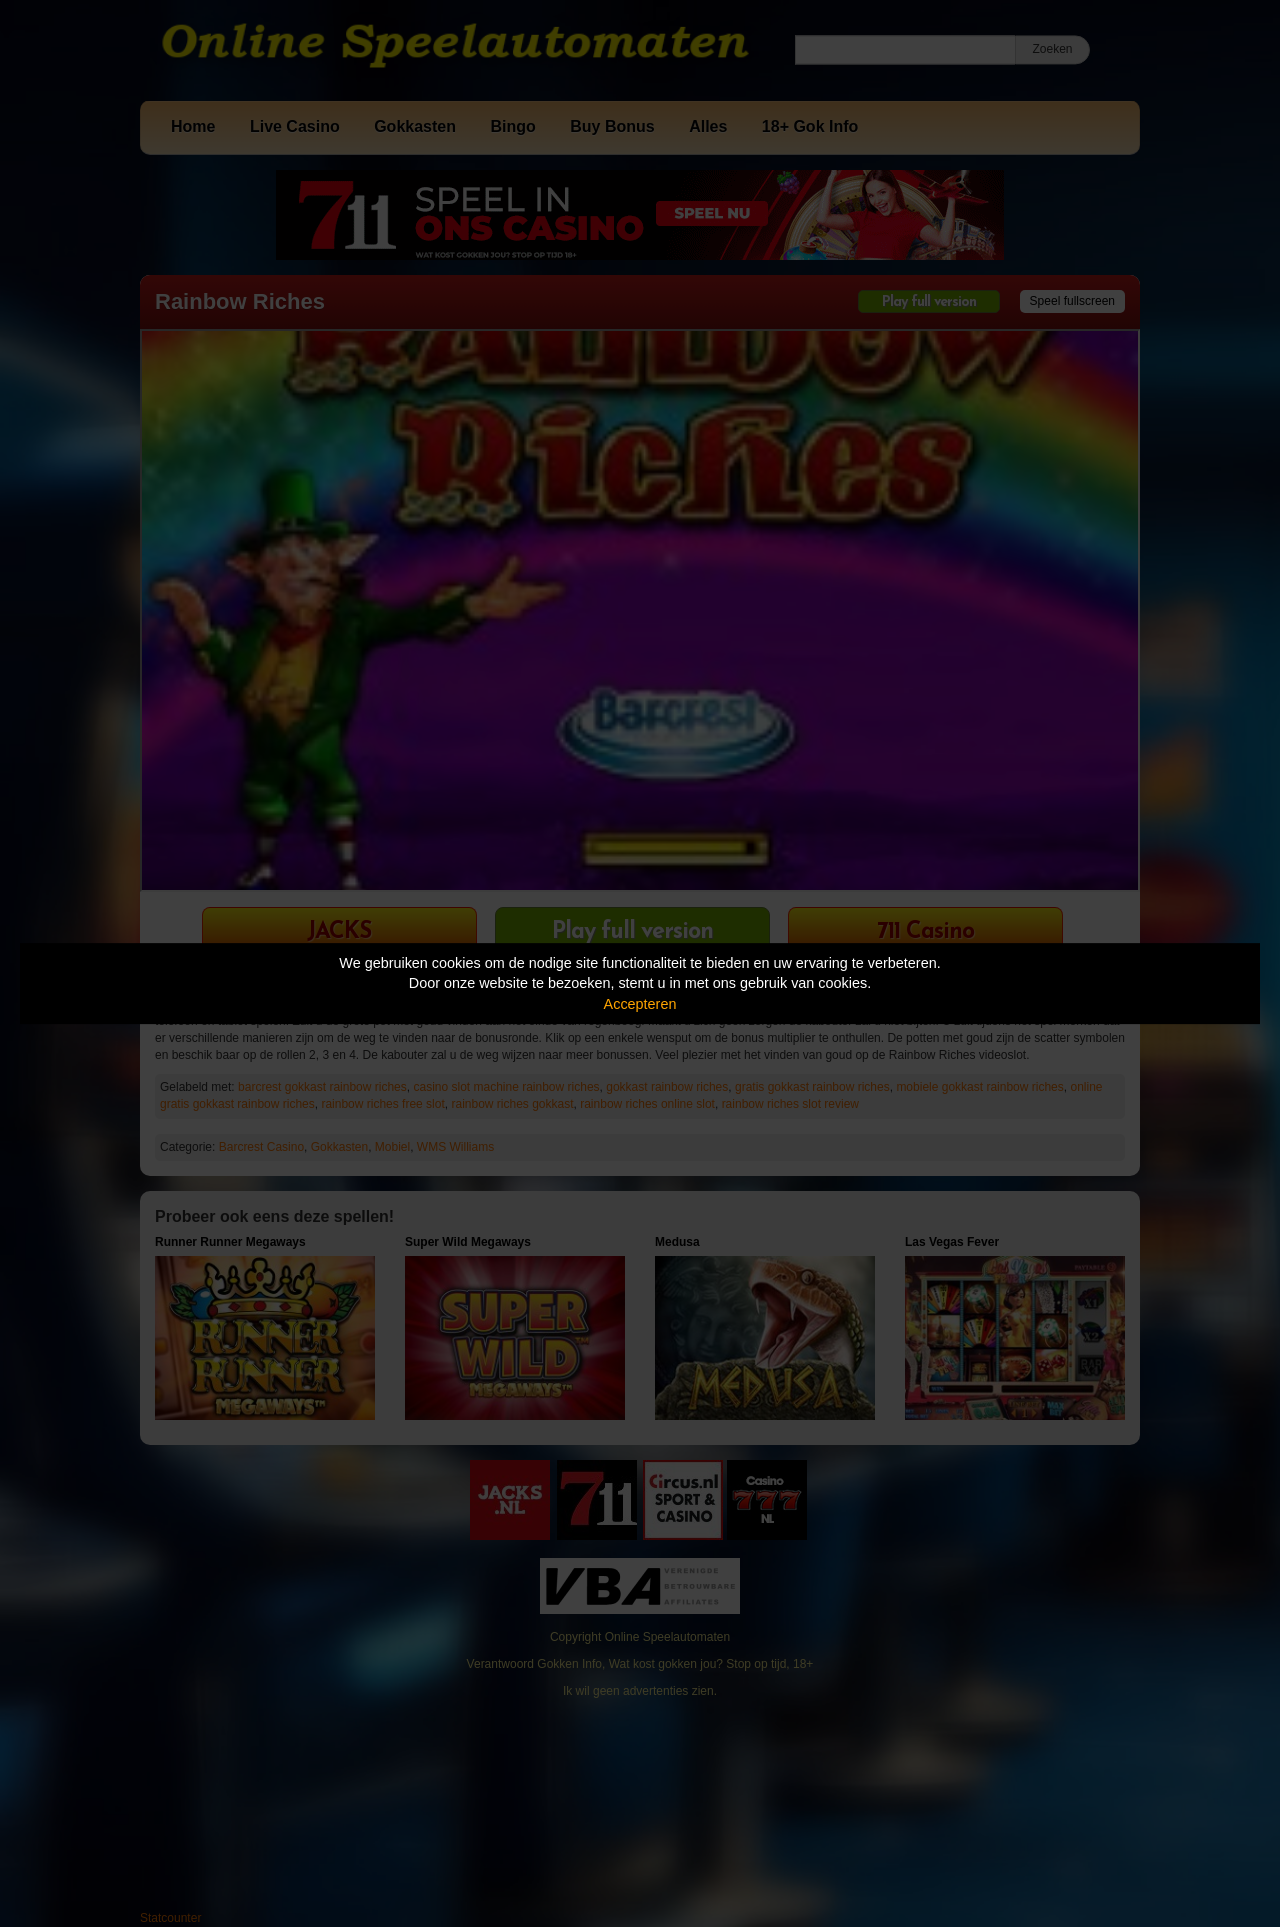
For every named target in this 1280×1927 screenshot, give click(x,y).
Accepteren (640, 1004)
